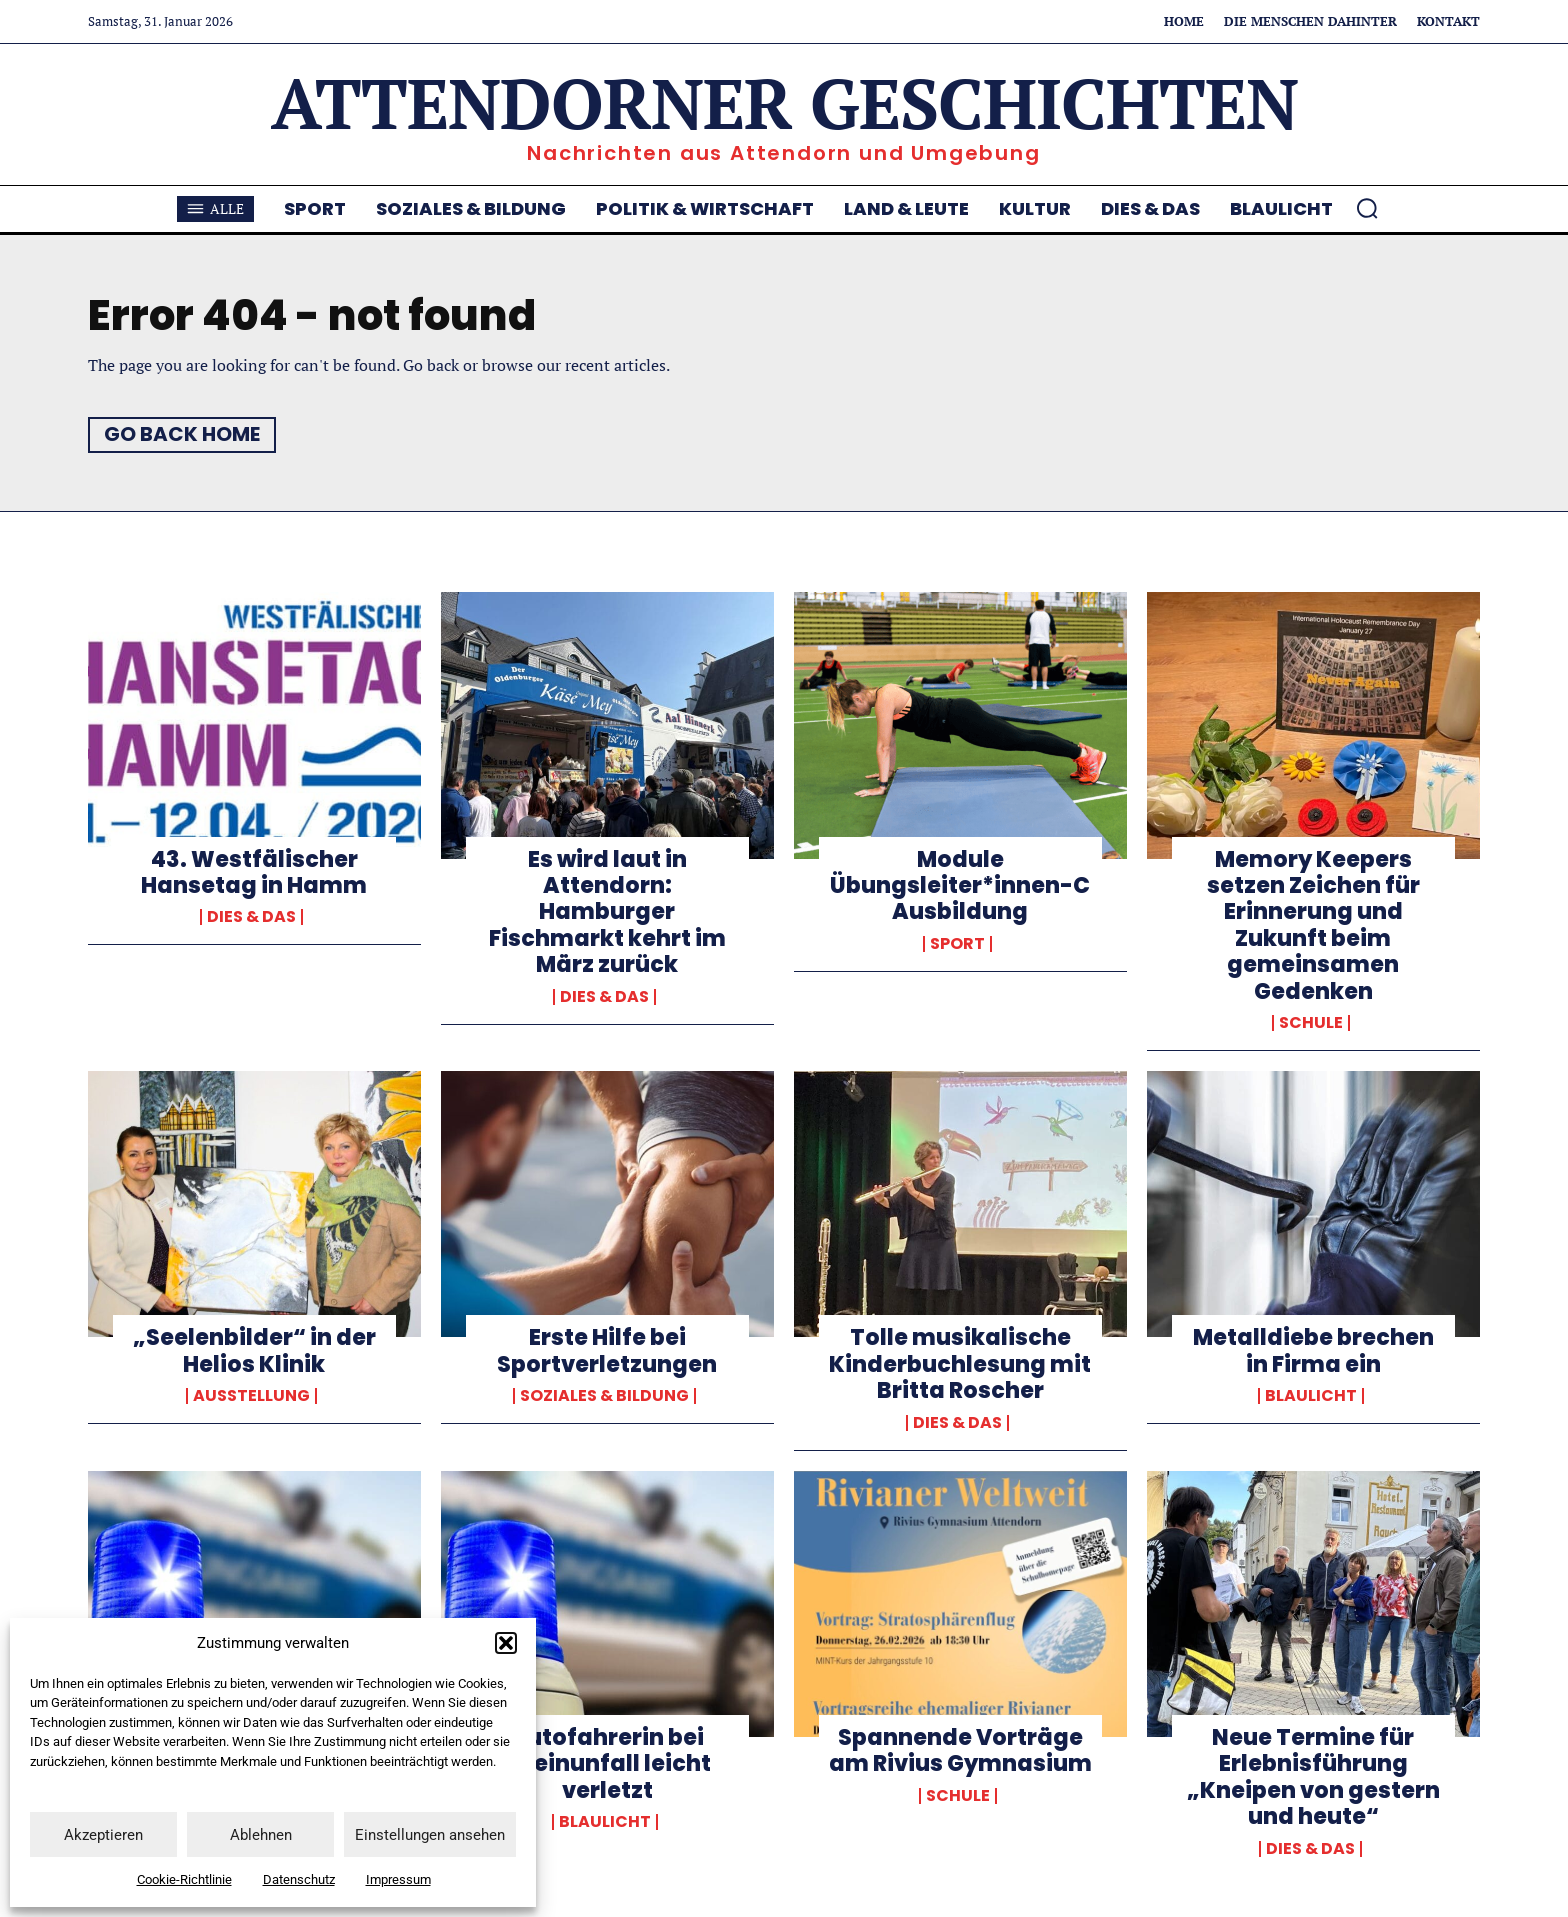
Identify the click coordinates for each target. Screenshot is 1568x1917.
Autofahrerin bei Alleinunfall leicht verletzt (607, 1764)
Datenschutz (299, 1879)
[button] (506, 1643)
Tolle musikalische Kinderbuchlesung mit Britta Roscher (960, 1365)
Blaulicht (1311, 1396)
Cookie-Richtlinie (184, 1879)
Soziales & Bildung (604, 1396)
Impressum (398, 1879)
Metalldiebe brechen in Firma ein (1313, 1351)
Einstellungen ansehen (430, 1835)
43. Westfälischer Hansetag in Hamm (254, 872)
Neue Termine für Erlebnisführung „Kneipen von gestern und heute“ (1313, 1777)
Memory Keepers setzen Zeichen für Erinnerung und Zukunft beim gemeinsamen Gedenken (1313, 925)
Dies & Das (251, 918)
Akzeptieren (103, 1835)
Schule (1311, 1023)
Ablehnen (261, 1835)
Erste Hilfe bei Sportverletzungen (607, 1351)
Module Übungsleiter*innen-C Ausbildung (960, 886)
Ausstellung (251, 1396)
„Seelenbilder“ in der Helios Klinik (254, 1351)
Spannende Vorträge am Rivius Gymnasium (960, 1750)
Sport (957, 944)
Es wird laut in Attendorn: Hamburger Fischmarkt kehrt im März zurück (607, 912)
